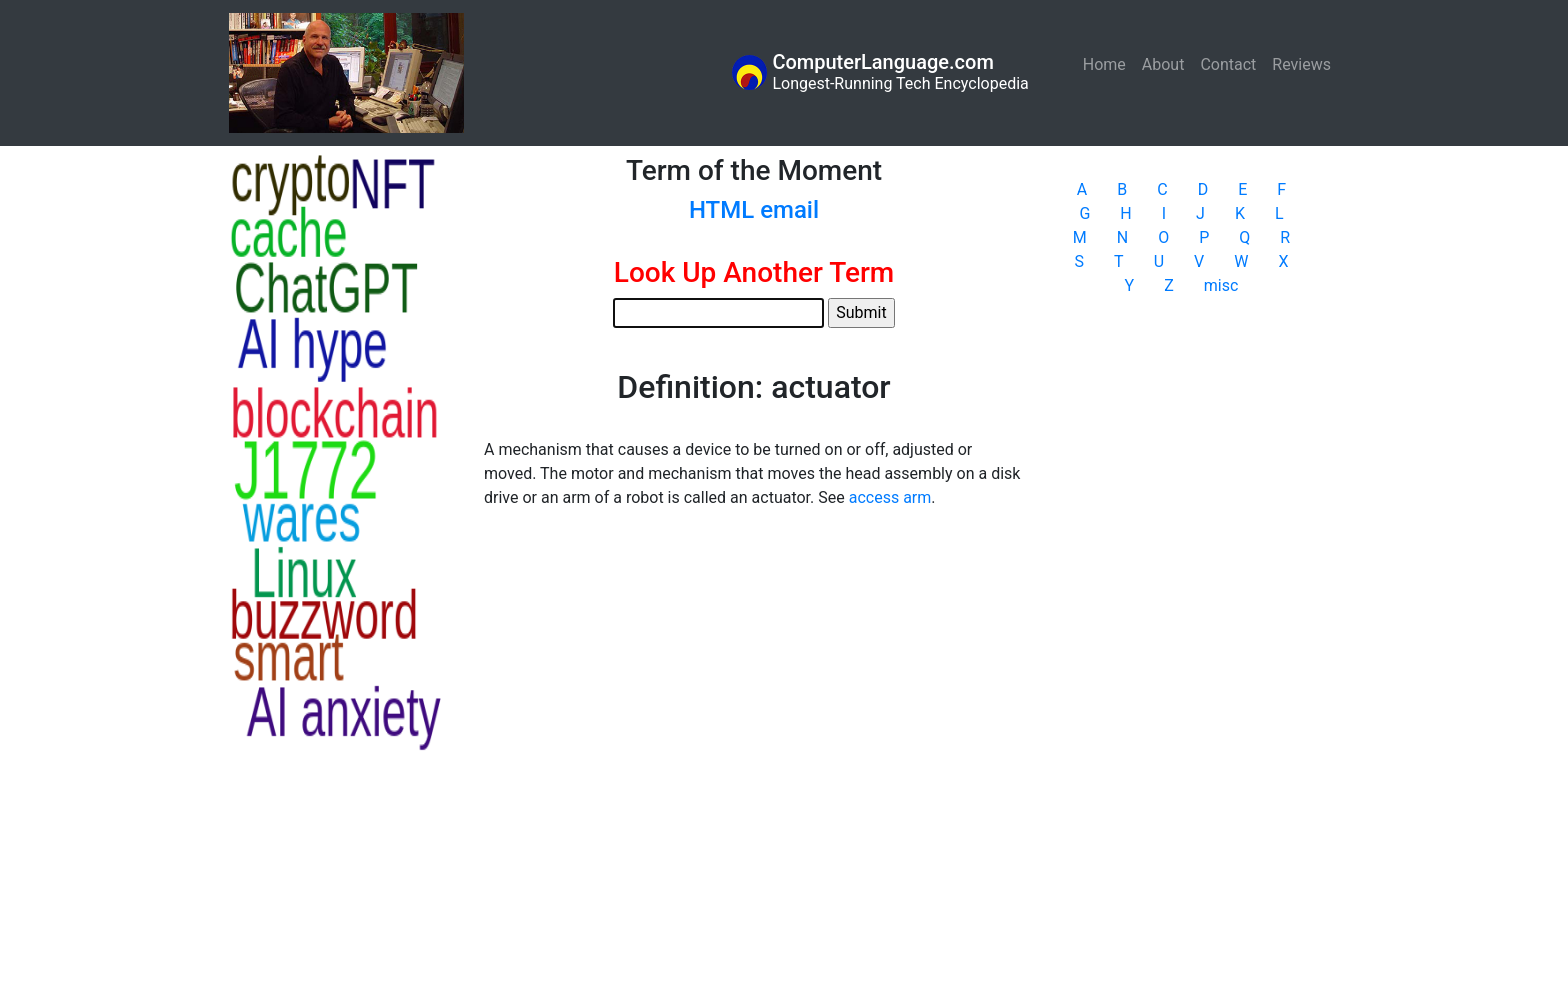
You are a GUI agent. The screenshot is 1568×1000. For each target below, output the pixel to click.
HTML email (754, 210)
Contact (1228, 64)
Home (1108, 63)
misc (1221, 285)
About (1163, 64)
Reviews (1301, 64)
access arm (890, 497)
